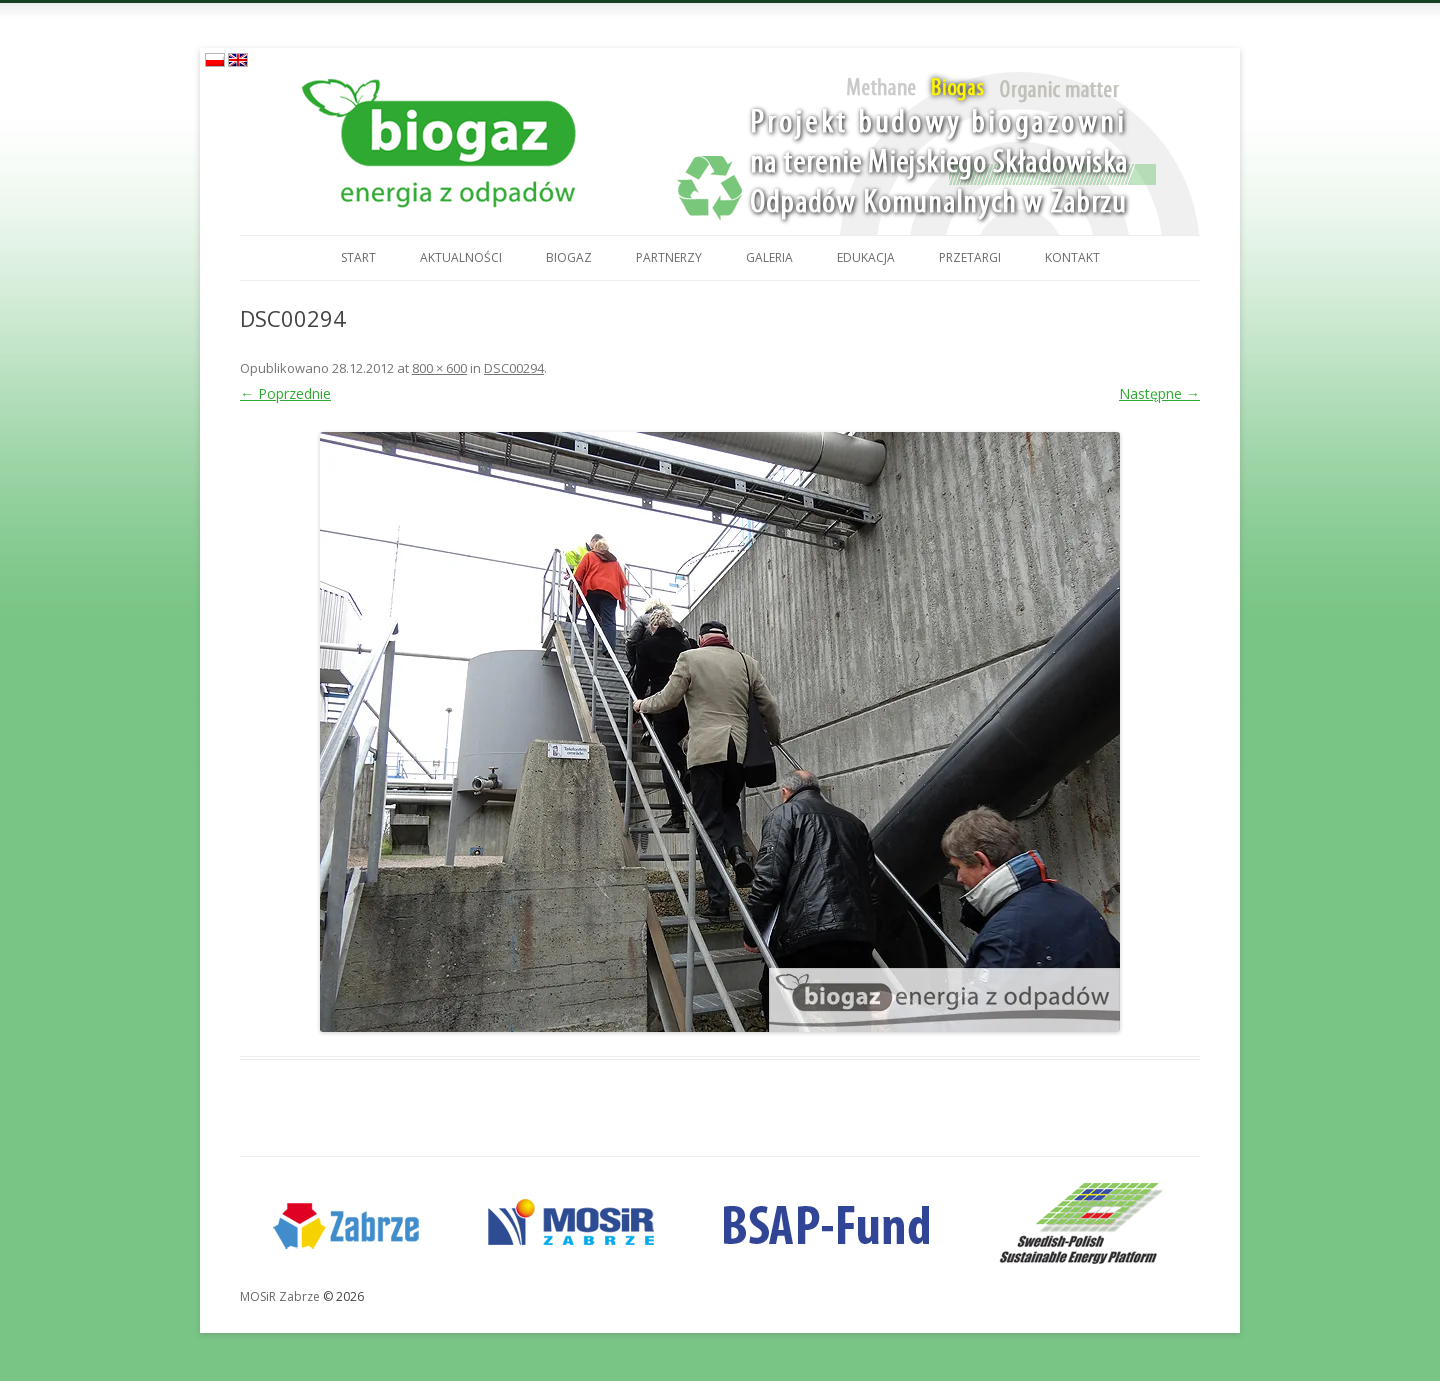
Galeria (769, 257)
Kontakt (1072, 257)
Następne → (1159, 393)
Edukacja (866, 257)
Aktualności (461, 257)
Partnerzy (669, 257)
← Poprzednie (285, 393)
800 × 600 (439, 368)
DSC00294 (514, 368)
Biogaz (569, 257)
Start (358, 257)
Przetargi (970, 257)
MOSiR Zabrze (280, 1296)
